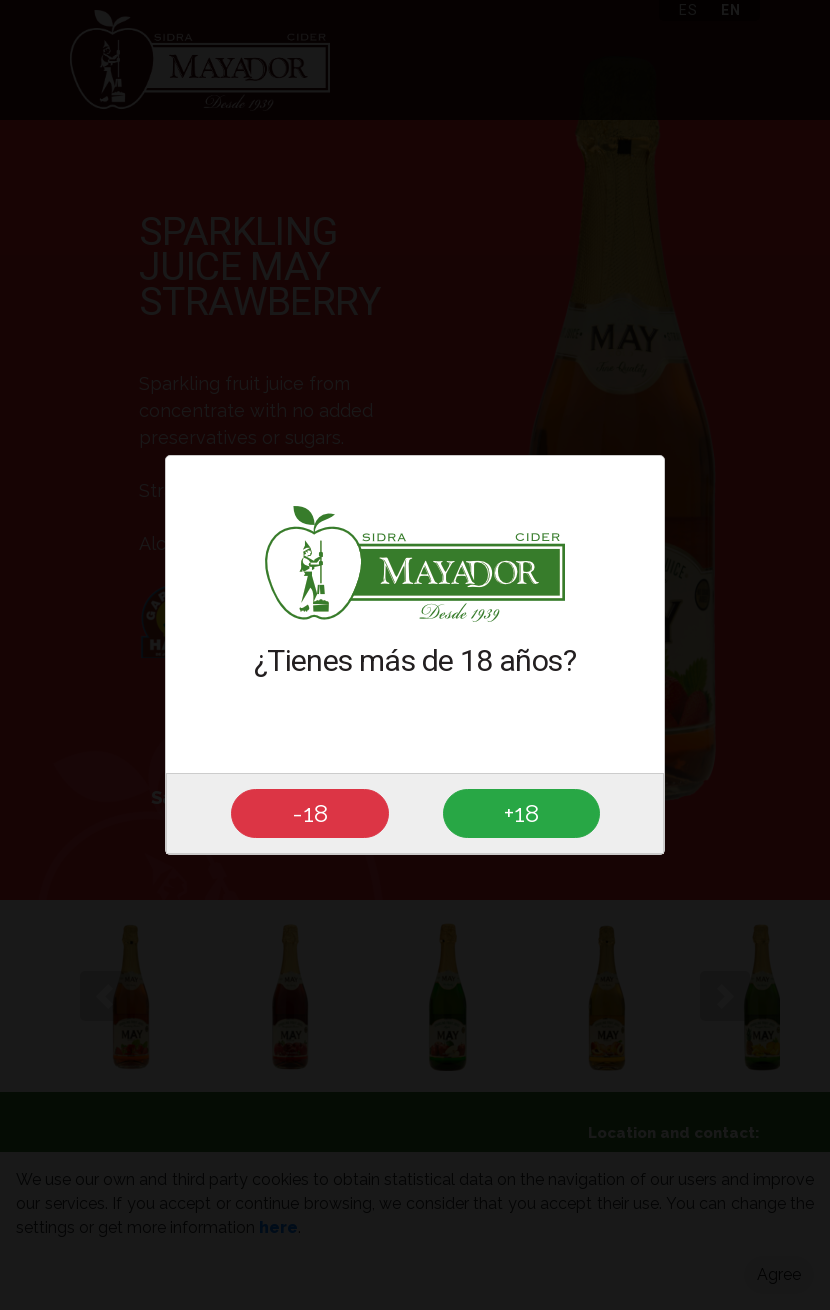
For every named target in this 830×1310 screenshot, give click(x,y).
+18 (521, 813)
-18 (310, 813)
